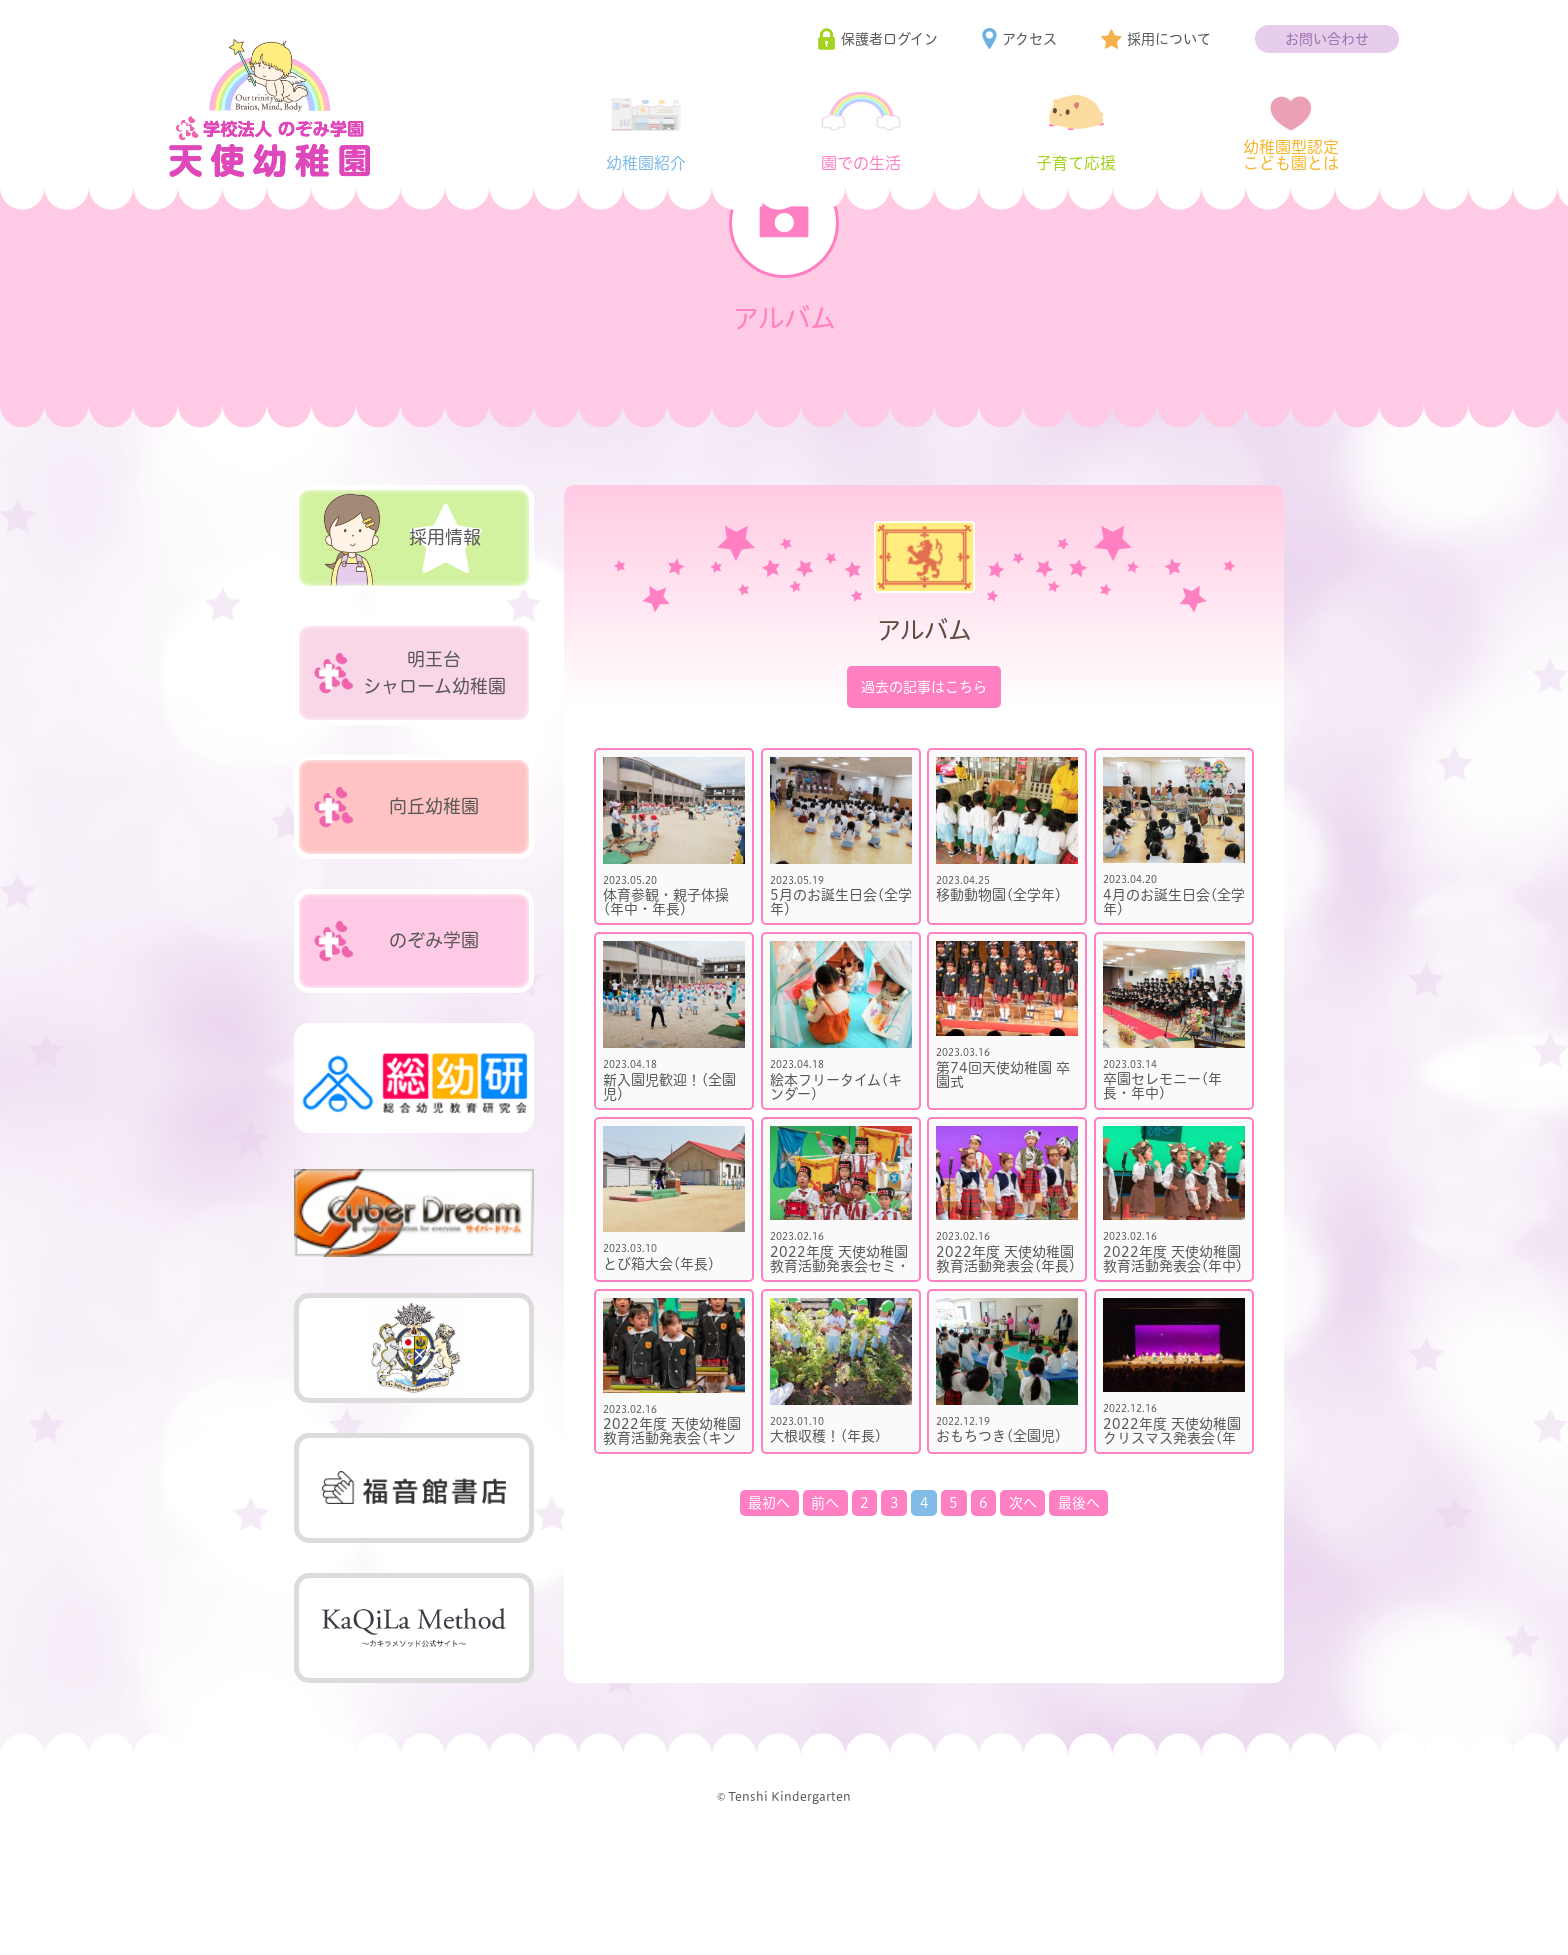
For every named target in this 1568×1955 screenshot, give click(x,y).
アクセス (1029, 39)
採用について (1169, 39)
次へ (1023, 1590)
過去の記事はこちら (924, 774)
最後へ (1079, 1590)
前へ (825, 1590)
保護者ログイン (889, 39)
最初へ (769, 1590)
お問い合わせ (1327, 39)
